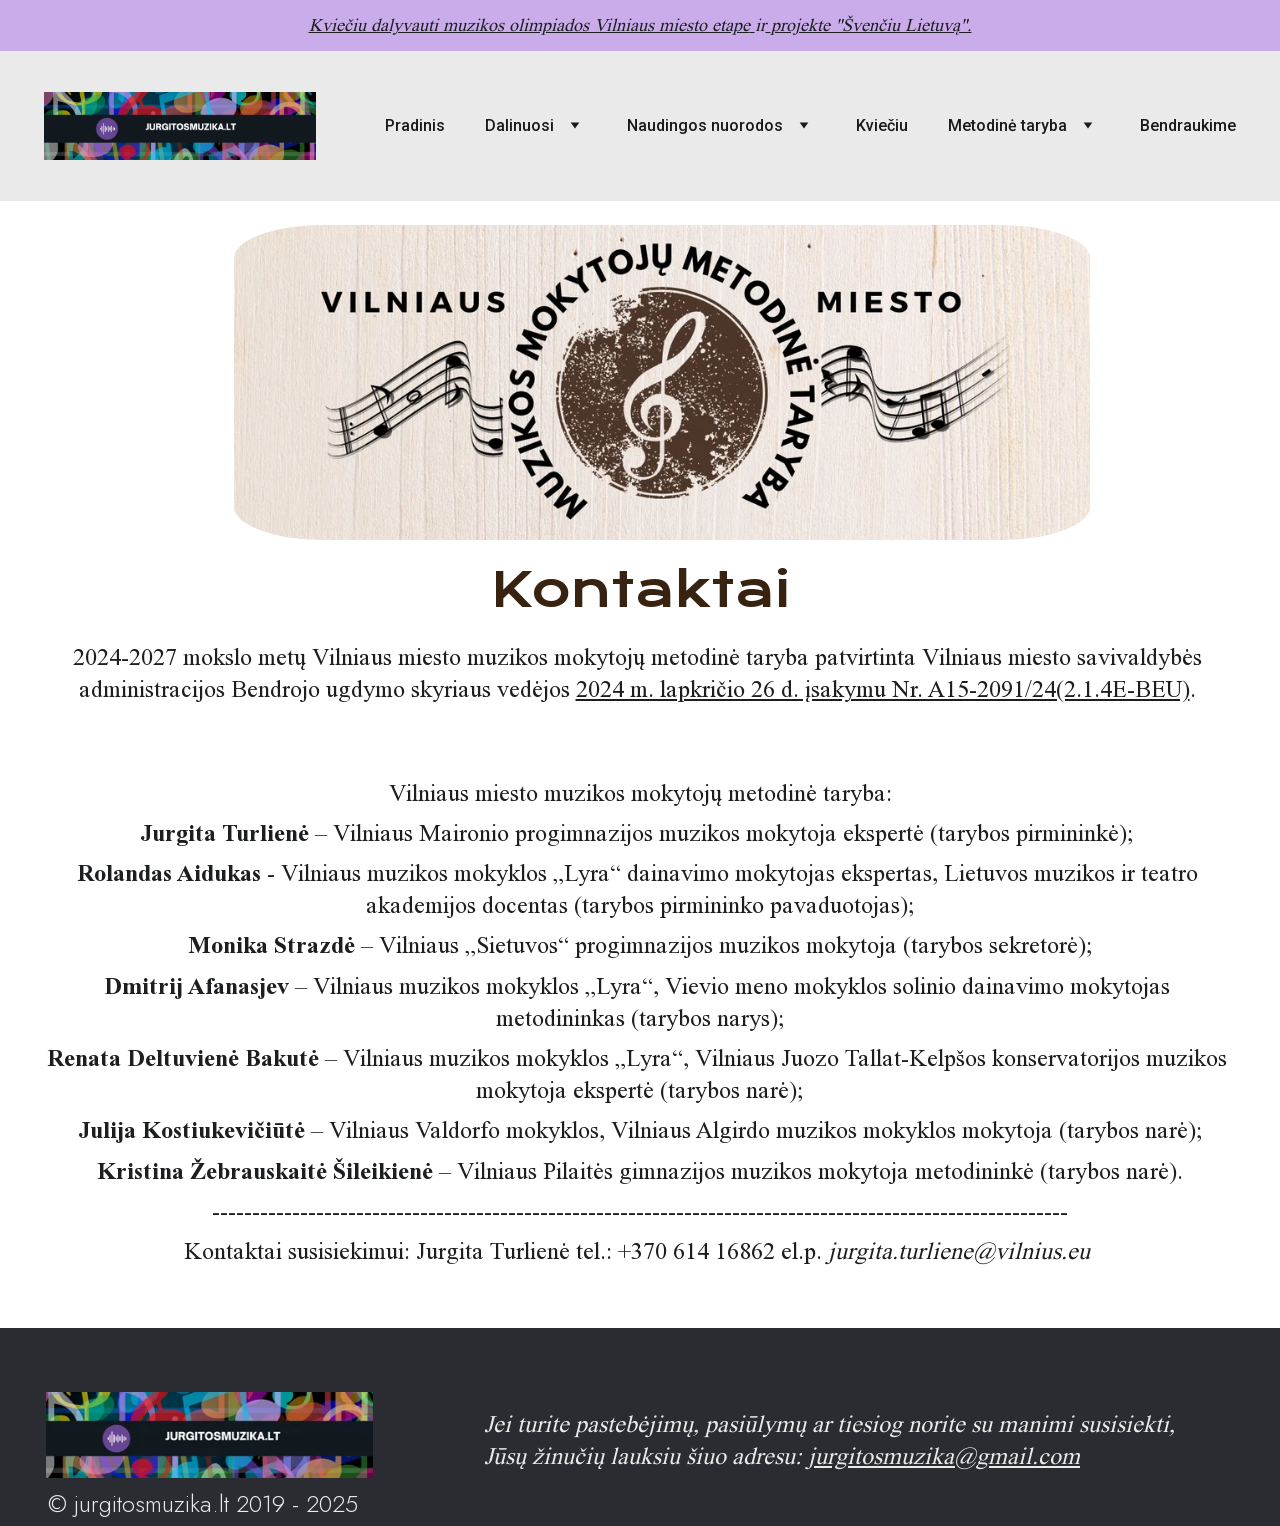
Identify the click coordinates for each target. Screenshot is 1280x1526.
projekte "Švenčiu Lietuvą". (870, 25)
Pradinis (415, 125)
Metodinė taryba (1007, 125)
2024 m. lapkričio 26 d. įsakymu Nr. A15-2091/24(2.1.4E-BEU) (883, 689)
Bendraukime (1188, 125)
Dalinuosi (519, 125)
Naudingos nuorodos (705, 125)
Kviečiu (882, 125)
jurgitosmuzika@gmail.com (944, 1456)
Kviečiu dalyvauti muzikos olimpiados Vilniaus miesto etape (529, 25)
